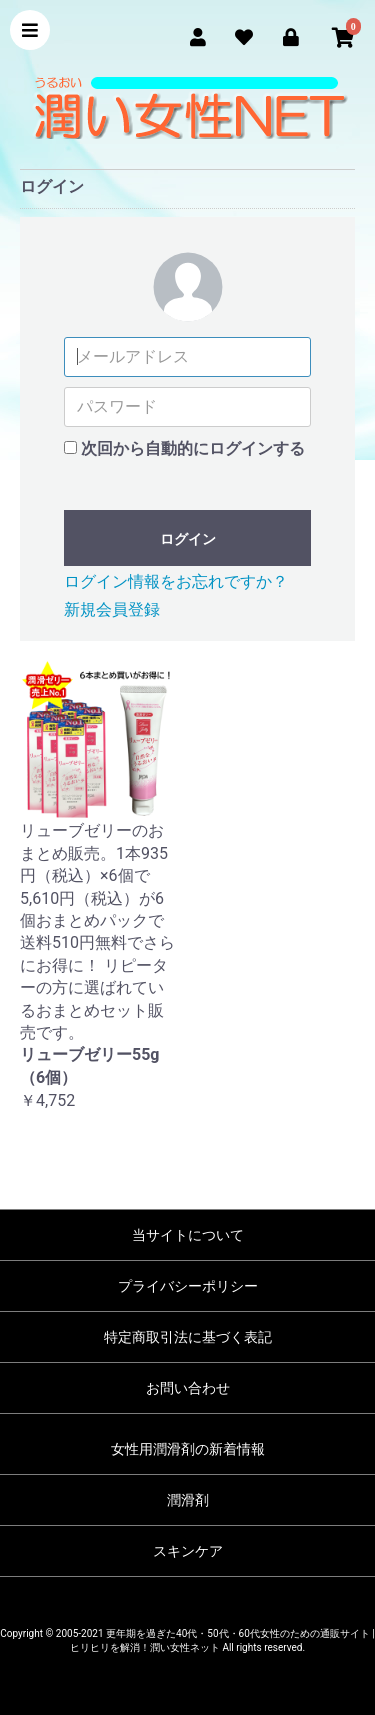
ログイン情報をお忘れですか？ (176, 581)
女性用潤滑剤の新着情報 (188, 1449)
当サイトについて (188, 1235)
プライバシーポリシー (188, 1286)
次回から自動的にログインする (193, 448)
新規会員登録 (112, 609)
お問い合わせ (188, 1388)
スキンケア (188, 1551)
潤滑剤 (188, 1500)
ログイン (188, 539)
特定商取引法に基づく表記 (188, 1337)
